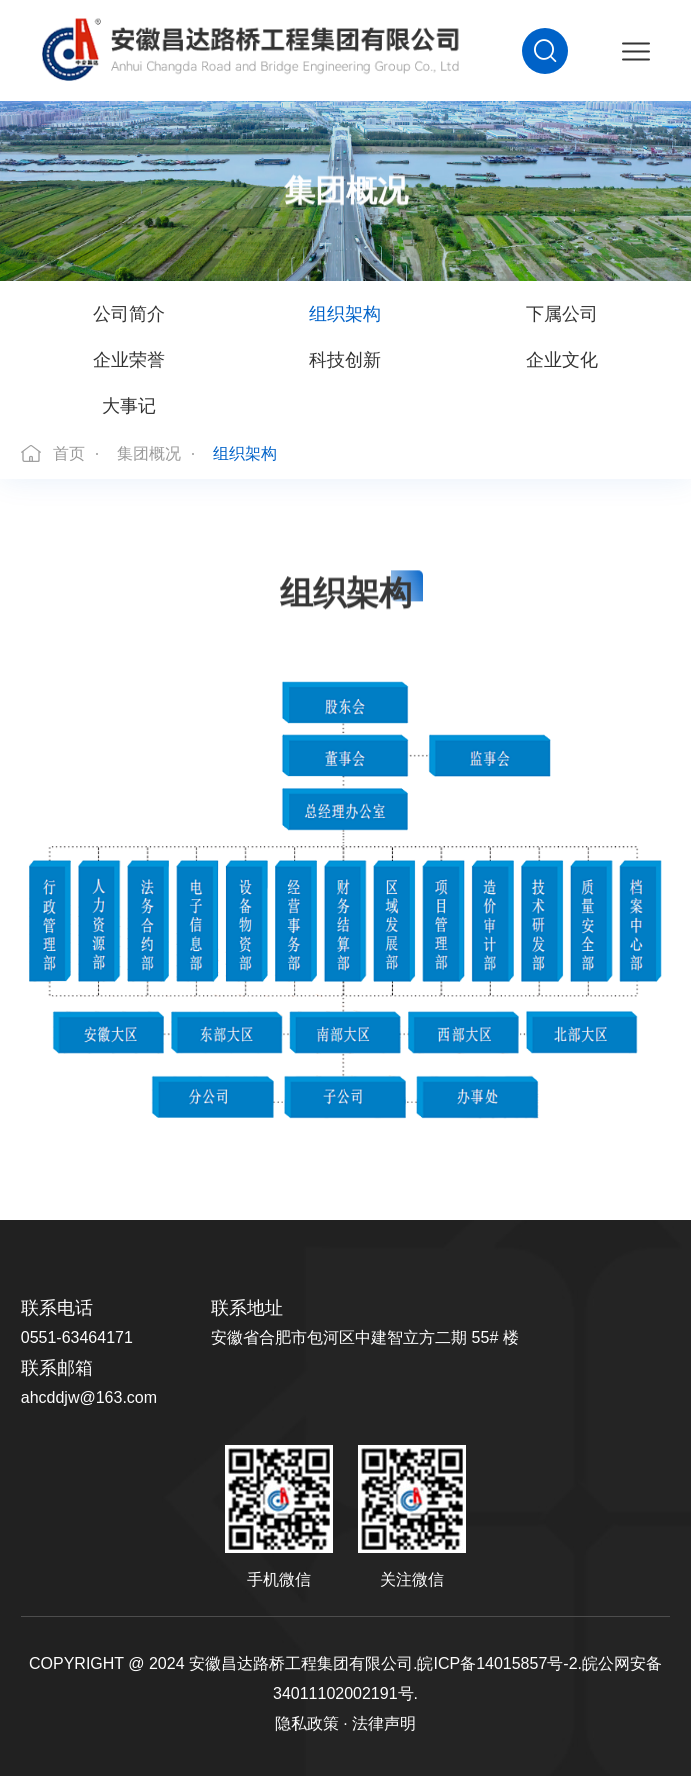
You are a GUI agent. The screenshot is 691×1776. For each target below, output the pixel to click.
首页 (69, 453)
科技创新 (345, 360)
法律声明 (384, 1723)
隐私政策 (307, 1723)
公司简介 (129, 314)
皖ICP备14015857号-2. (499, 1663)
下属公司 (562, 314)
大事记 (129, 406)
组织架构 (345, 314)
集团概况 (149, 453)
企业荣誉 (129, 360)
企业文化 (562, 360)
